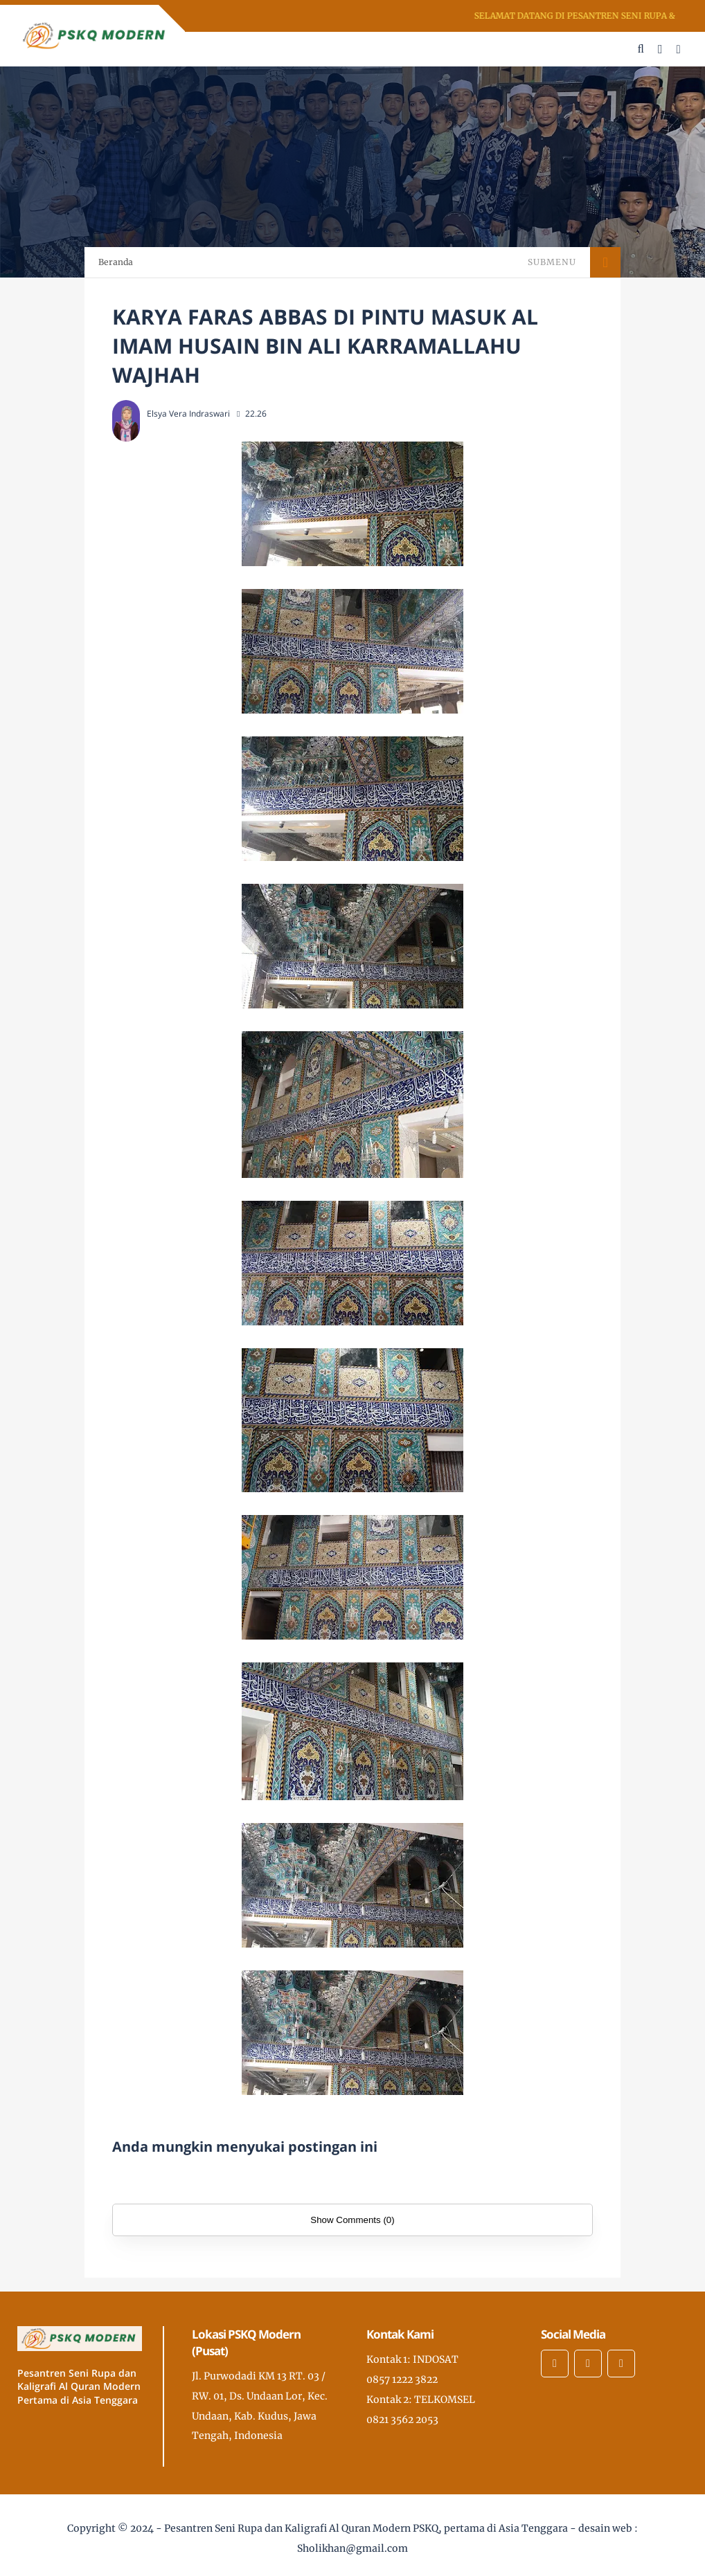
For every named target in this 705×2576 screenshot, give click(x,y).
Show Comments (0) (352, 2220)
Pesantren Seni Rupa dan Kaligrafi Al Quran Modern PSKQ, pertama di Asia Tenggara (366, 2528)
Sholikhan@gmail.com (352, 2548)
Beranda (115, 262)
